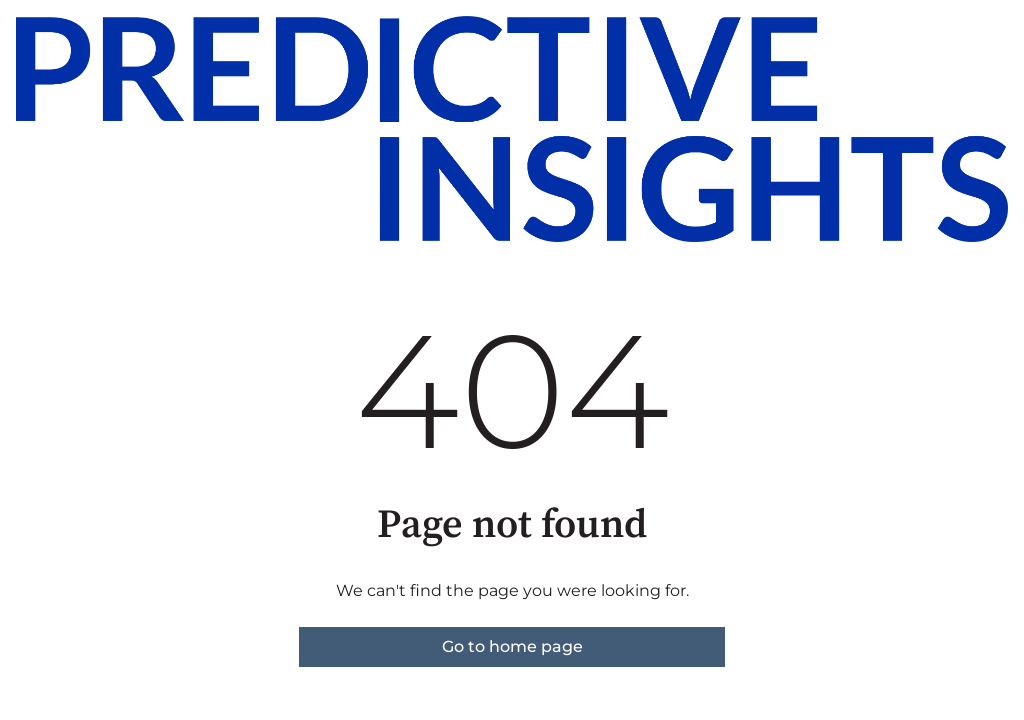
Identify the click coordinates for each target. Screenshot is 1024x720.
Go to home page (512, 646)
